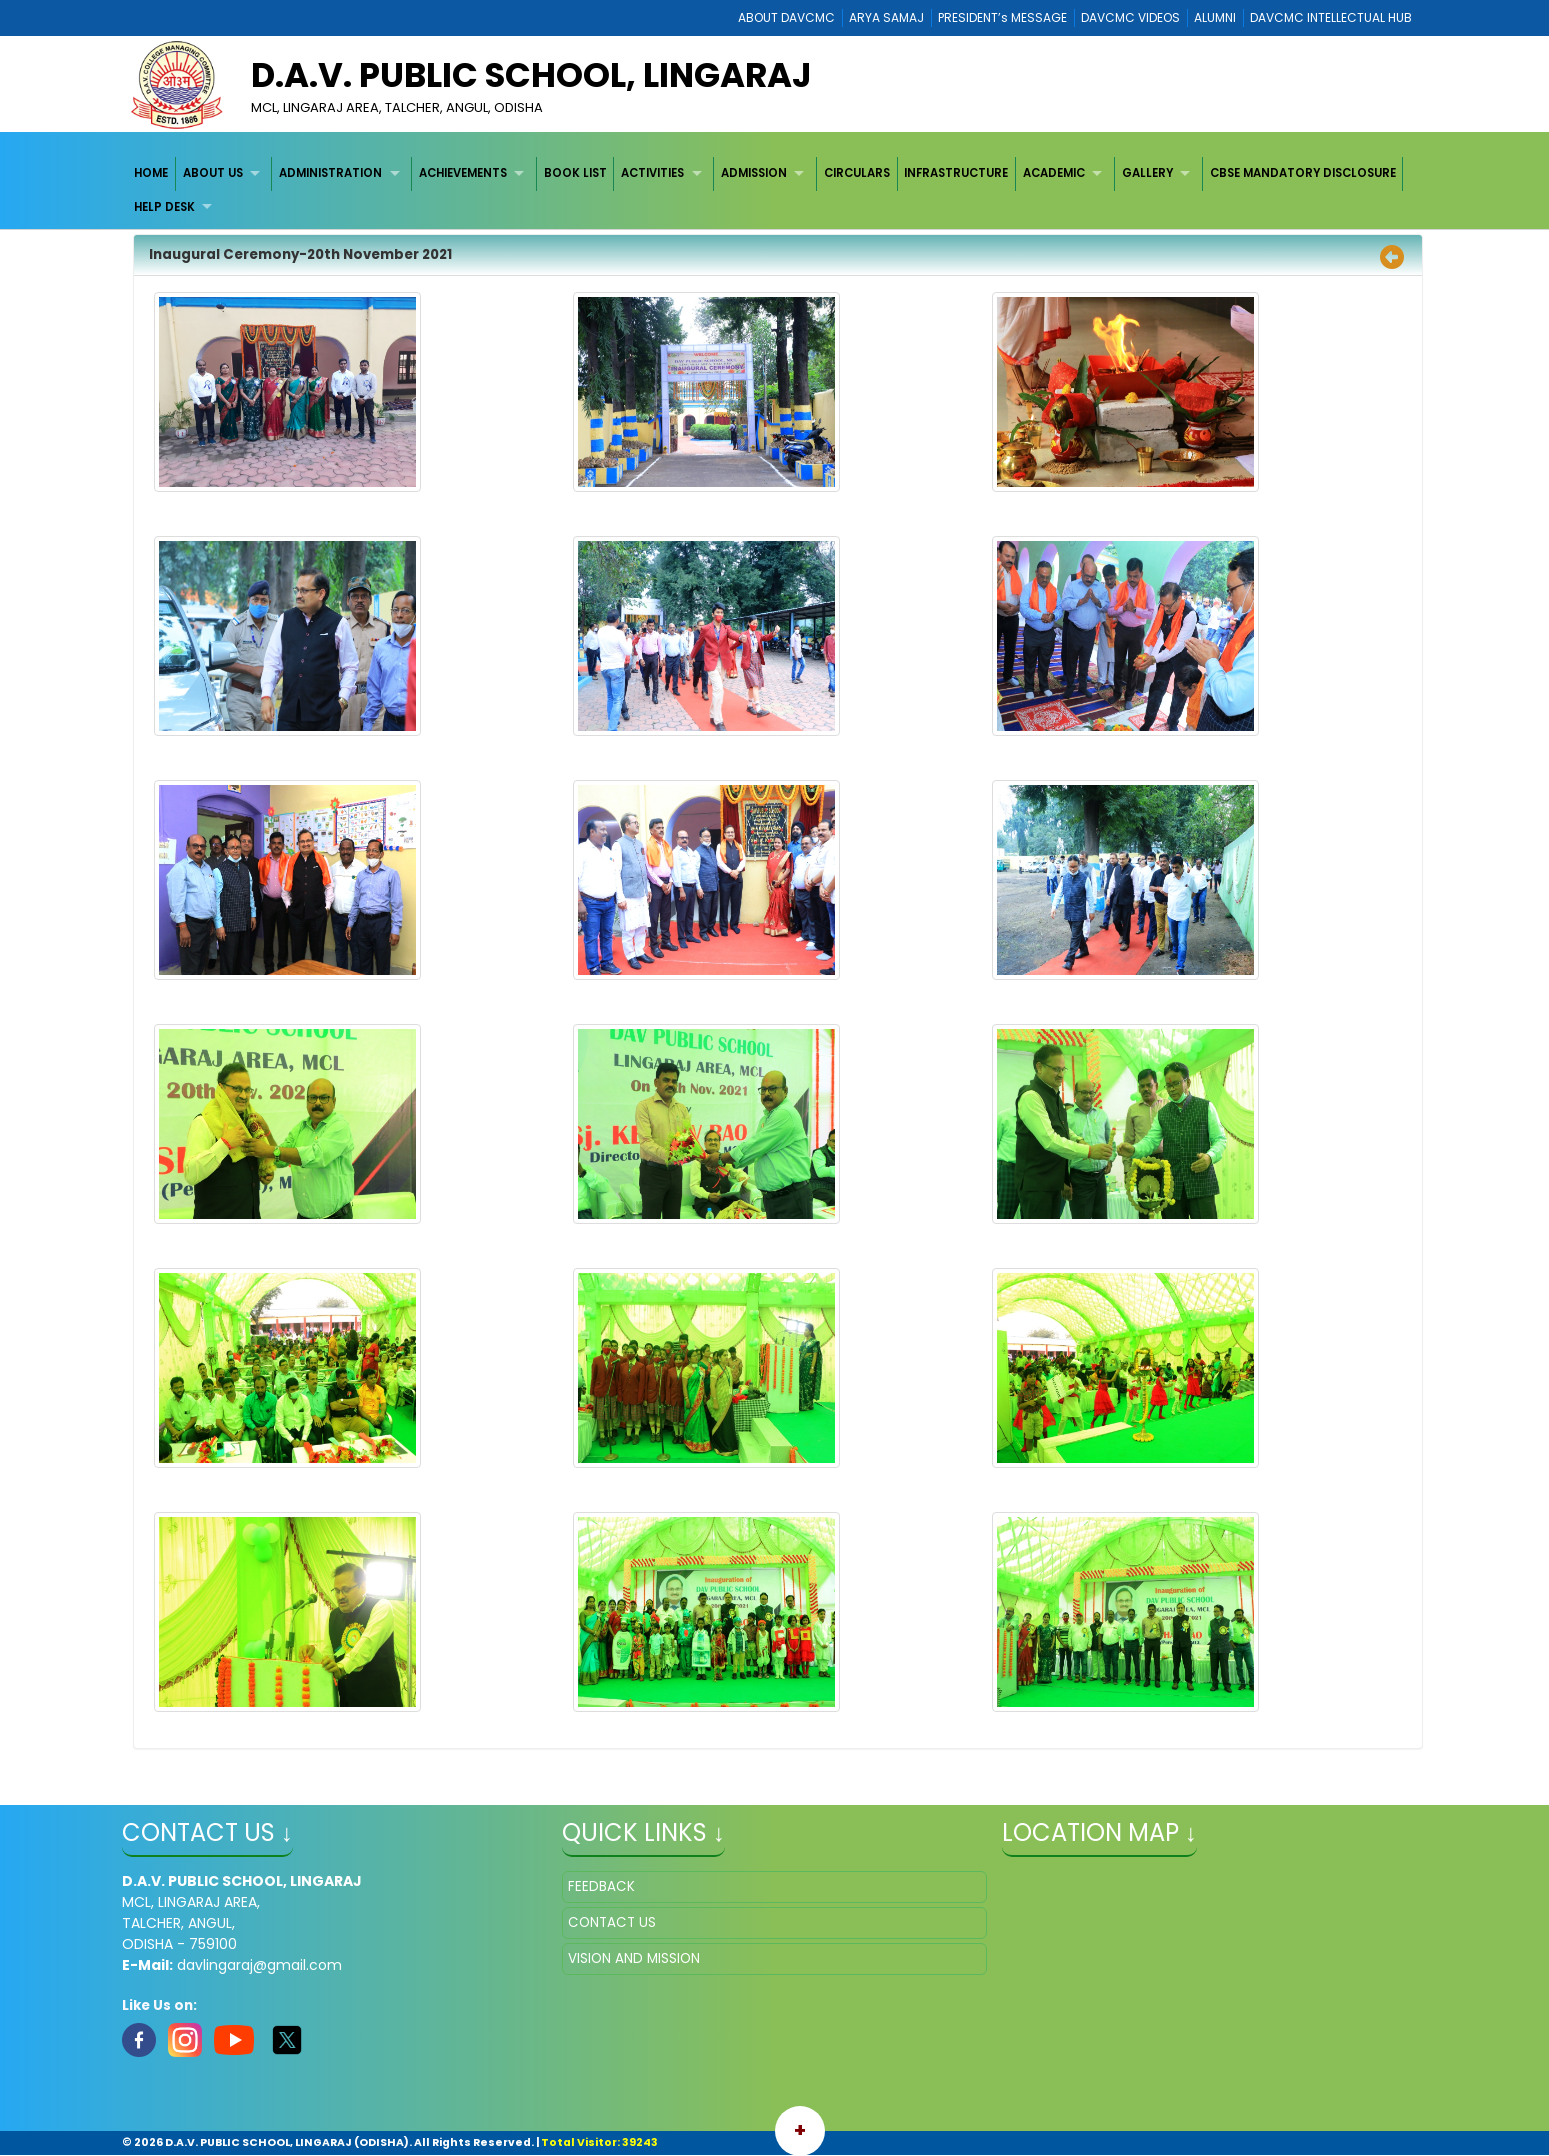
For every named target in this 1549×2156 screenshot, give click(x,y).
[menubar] (774, 190)
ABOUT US (213, 173)
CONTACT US (612, 1922)
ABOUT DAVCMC (786, 17)
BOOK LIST (575, 173)
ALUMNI (1215, 17)
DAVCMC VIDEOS (1130, 17)
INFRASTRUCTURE (956, 173)
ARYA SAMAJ (886, 17)
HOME (151, 173)
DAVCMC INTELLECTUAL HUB (1331, 17)
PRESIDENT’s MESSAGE (1002, 17)
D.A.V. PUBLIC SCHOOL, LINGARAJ (531, 75)
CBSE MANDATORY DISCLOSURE (1303, 173)
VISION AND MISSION (634, 1958)
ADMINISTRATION (330, 173)
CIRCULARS (857, 173)
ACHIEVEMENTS (463, 173)
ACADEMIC (1054, 173)
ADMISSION (754, 173)
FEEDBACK (601, 1886)
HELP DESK (164, 207)
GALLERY (1147, 173)
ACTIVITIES (652, 173)
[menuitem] (151, 173)
